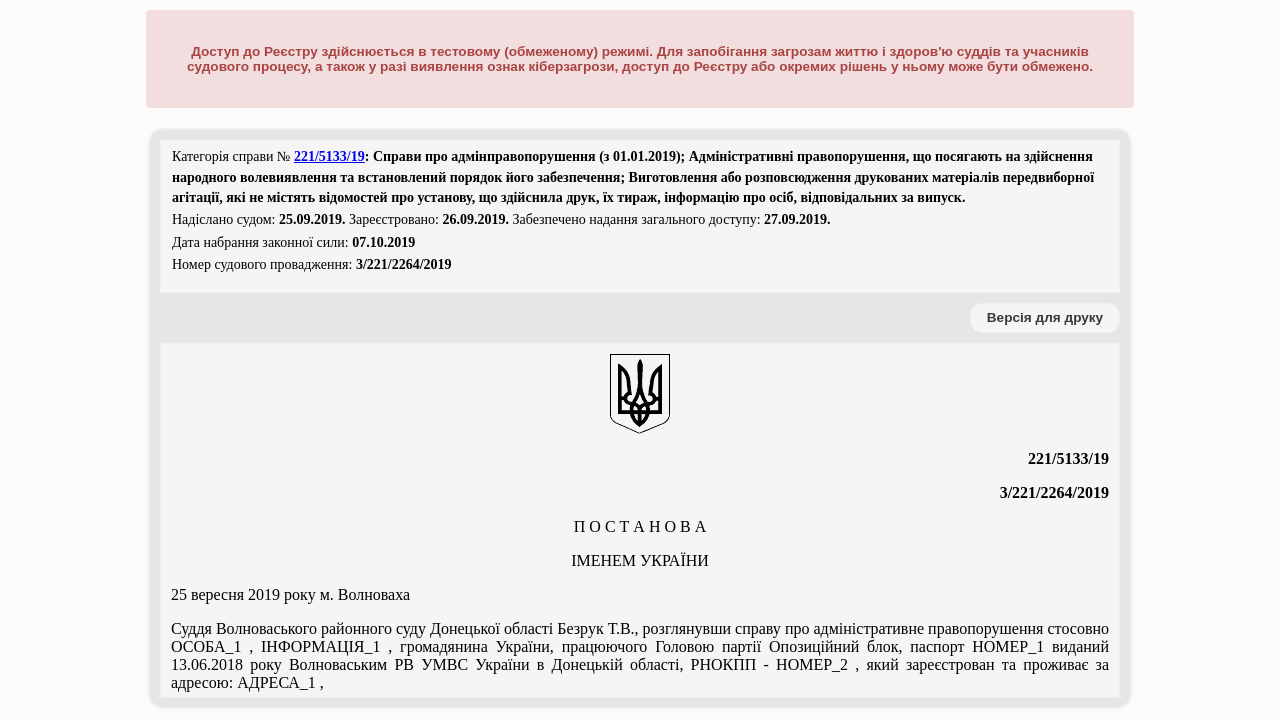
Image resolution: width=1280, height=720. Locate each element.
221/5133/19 (329, 156)
